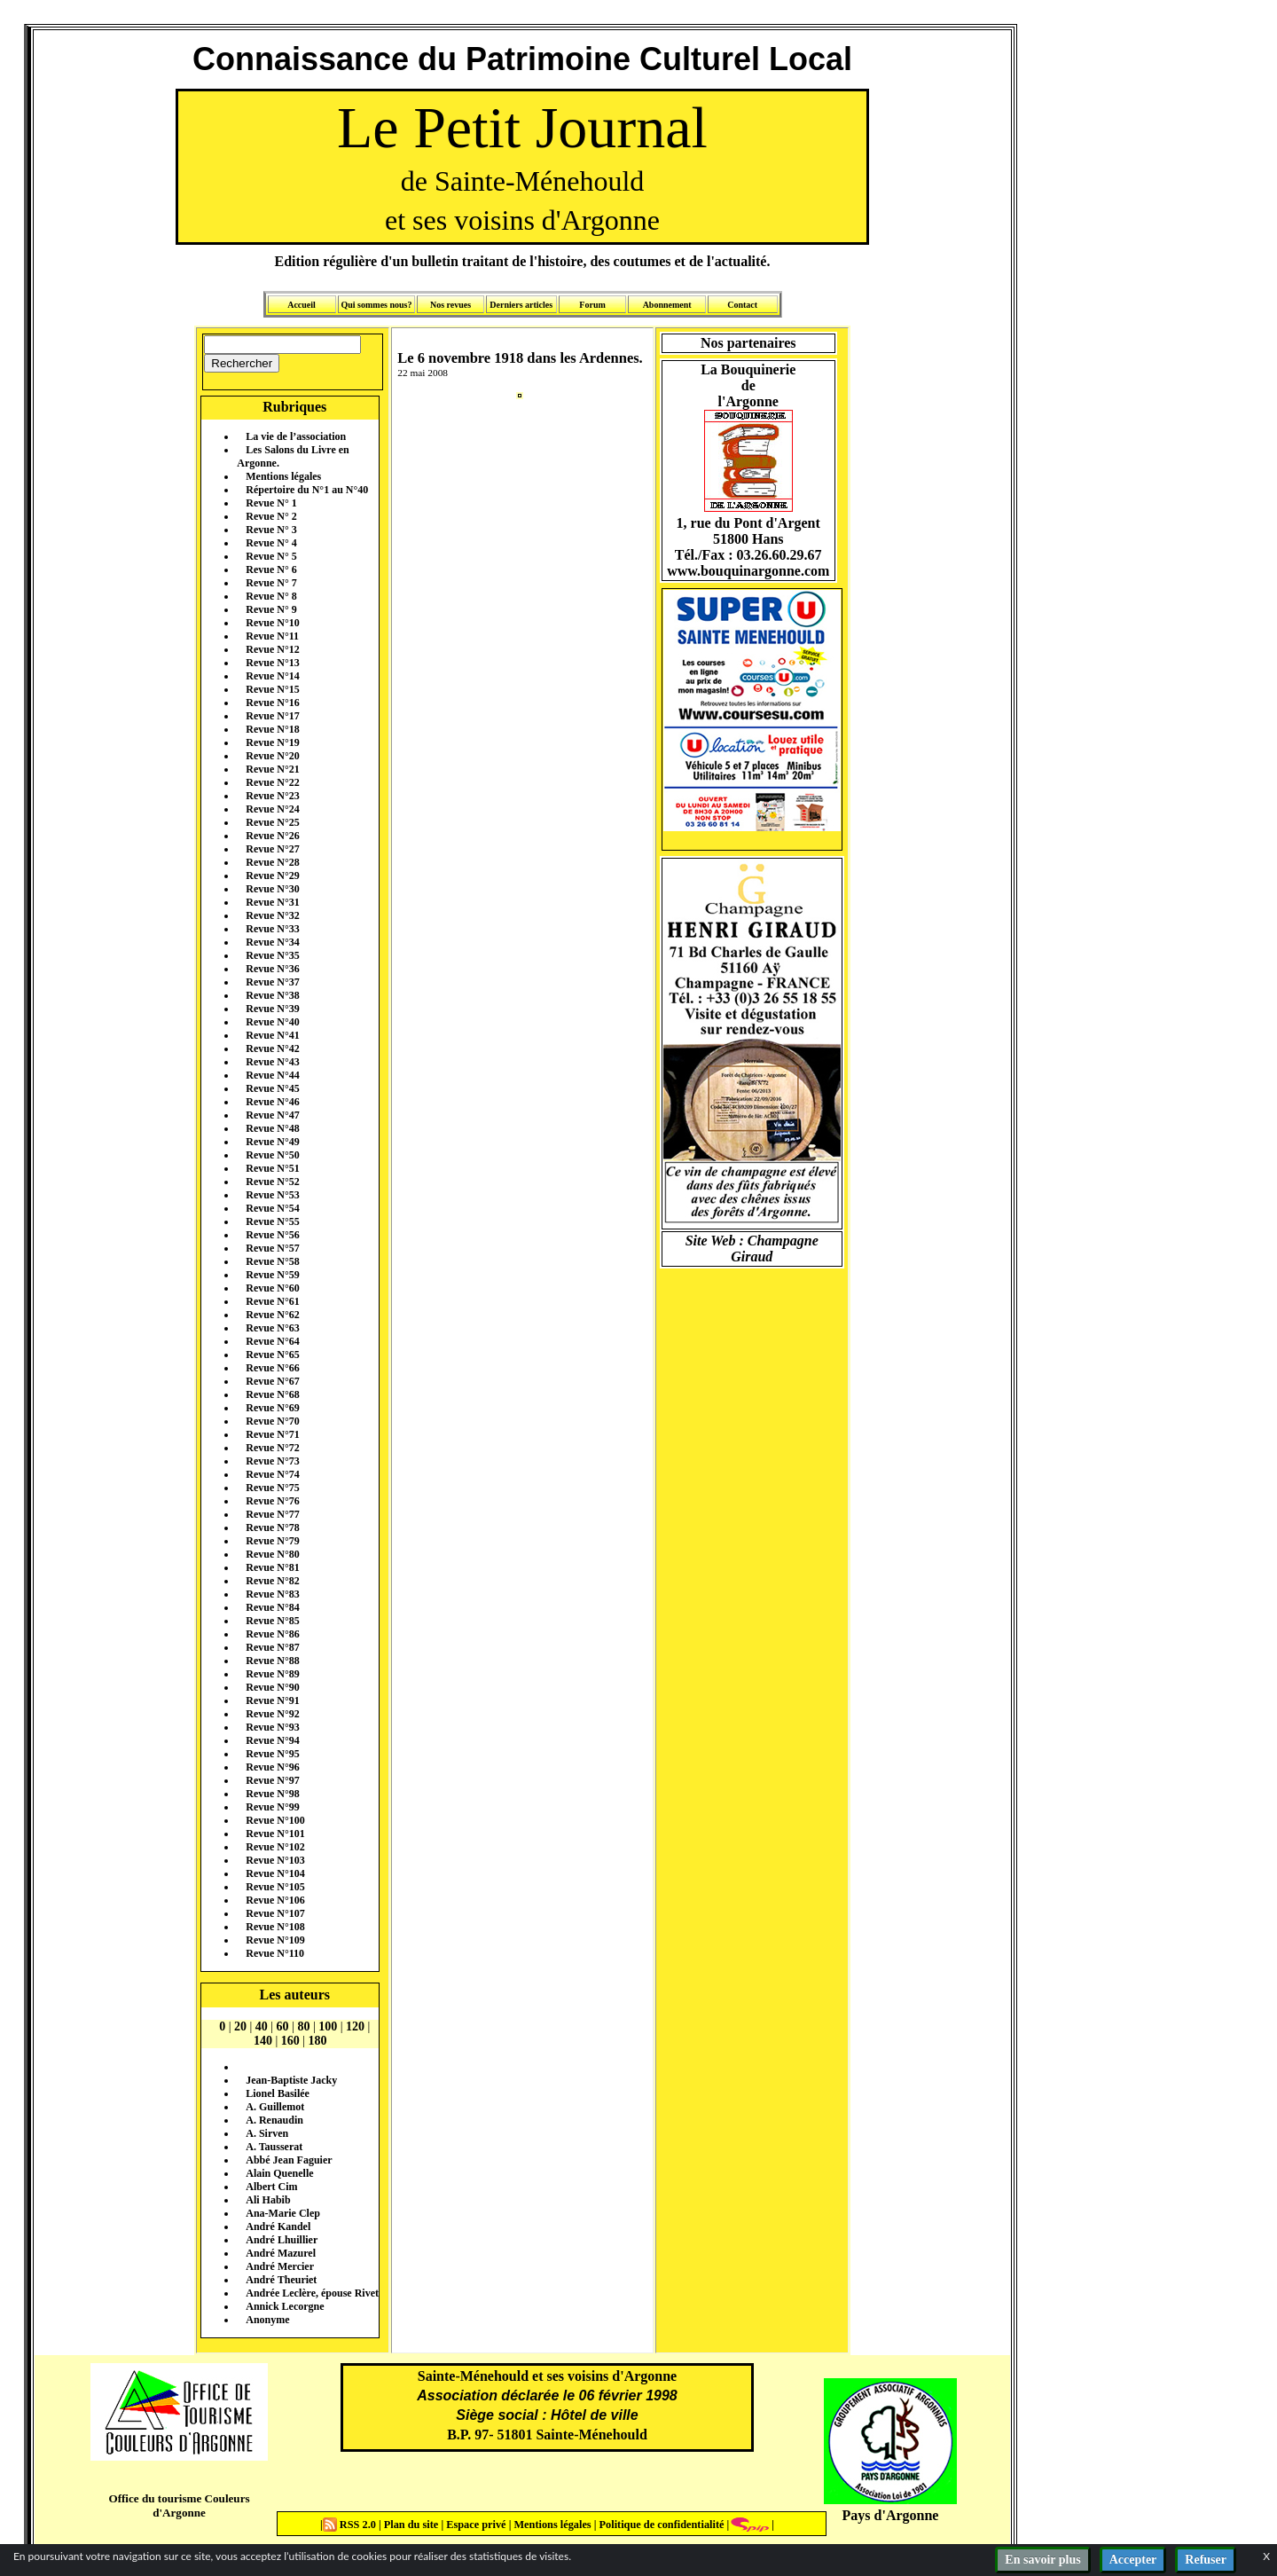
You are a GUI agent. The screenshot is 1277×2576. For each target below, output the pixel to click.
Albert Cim (271, 2186)
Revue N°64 (272, 1341)
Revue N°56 (272, 1235)
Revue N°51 (272, 1168)
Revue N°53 (272, 1195)
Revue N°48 (272, 1128)
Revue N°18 (272, 729)
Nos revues (450, 305)
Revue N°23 (272, 795)
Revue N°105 (275, 1887)
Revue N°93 (272, 1727)
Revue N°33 (272, 929)
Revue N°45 (272, 1088)
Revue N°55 (272, 1221)
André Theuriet (281, 2280)
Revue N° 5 (271, 556)
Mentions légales (283, 476)
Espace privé (474, 2524)
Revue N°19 (272, 742)
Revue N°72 (272, 1447)
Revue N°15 (272, 689)
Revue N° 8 (271, 596)
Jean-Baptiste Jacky (291, 2080)
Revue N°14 (272, 676)
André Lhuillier (281, 2240)
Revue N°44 (272, 1075)
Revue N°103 (275, 1860)
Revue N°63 (272, 1328)
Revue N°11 (272, 636)
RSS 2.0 (351, 2524)
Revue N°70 (272, 1421)
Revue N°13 (272, 662)
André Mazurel (281, 2253)
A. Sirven (267, 2133)
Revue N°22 (272, 782)
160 (290, 2040)
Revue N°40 (272, 1022)
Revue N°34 (272, 942)
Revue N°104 (275, 1873)
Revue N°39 (272, 1008)
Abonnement (667, 305)
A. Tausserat (274, 2146)
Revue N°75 (272, 1487)
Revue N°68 (272, 1394)
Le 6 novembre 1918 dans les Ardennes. (519, 357)
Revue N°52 (272, 1181)
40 (261, 2026)
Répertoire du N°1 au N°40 (307, 489)
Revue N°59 (272, 1274)
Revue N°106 (275, 1900)
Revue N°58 (272, 1261)
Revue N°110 (275, 1953)
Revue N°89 (272, 1674)
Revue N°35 (272, 955)
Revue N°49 (272, 1141)
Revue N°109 (275, 1940)
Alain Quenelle (279, 2173)
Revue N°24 (272, 809)
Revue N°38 (272, 995)
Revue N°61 (272, 1301)
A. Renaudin (274, 2120)
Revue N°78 (272, 1527)
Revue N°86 (272, 1634)
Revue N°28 (272, 862)
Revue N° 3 (271, 529)
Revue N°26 (272, 835)
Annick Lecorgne (285, 2306)
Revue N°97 (272, 1780)
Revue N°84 (272, 1607)
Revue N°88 (272, 1660)
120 (355, 2026)
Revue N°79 (272, 1541)
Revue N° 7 (271, 583)
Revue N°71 (272, 1434)
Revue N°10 (272, 623)
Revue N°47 (272, 1115)
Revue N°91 (272, 1700)
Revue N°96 (272, 1767)
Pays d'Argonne (890, 2515)
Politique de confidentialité (660, 2524)
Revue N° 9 (271, 609)
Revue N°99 (272, 1807)
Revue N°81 (272, 1567)
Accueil (301, 305)
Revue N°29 (272, 875)
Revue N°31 (272, 902)
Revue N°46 (272, 1102)
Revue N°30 (272, 889)
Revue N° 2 (271, 516)
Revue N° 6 (271, 569)
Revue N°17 (272, 716)
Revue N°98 (272, 1793)
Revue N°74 (272, 1474)
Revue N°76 (272, 1501)
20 (240, 2026)
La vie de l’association (296, 436)
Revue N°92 (272, 1714)
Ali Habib (268, 2200)
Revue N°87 (272, 1647)
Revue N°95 (272, 1753)
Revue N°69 (272, 1408)
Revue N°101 (275, 1833)
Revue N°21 (272, 769)
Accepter (1133, 2559)
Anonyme (267, 2319)
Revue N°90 (272, 1687)
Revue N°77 (272, 1514)
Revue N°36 (272, 968)
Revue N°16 (272, 702)
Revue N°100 (275, 1820)
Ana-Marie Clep (283, 2213)
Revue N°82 (272, 1581)
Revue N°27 (272, 849)
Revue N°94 (272, 1740)
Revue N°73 (272, 1461)
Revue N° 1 (271, 503)
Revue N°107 (275, 1913)
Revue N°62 (272, 1314)
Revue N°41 (272, 1035)
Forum (592, 305)
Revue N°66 (272, 1368)
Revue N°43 (272, 1062)
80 (303, 2026)
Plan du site (413, 2524)
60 (283, 2026)
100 (327, 2026)
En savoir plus (1042, 2559)
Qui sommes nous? (376, 305)
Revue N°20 (272, 756)
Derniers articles (521, 305)
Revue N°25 (272, 822)
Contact (742, 305)
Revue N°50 (272, 1155)
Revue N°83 (272, 1594)
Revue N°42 (272, 1048)
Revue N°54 (272, 1208)
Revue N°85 (272, 1620)
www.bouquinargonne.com (748, 570)
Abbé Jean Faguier (289, 2160)
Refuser (1205, 2559)
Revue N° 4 (271, 543)
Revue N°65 (272, 1354)
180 (318, 2040)
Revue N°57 (272, 1248)
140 (263, 2040)
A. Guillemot (275, 2107)
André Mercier (280, 2266)
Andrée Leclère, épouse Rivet (312, 2293)
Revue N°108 (275, 1926)
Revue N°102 (275, 1847)
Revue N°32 (272, 915)
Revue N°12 (272, 649)
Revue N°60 (272, 1288)
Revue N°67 (272, 1381)
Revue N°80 (272, 1554)
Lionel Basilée (277, 2093)
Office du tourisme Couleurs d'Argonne (178, 2505)
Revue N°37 (272, 982)
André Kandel (278, 2226)
